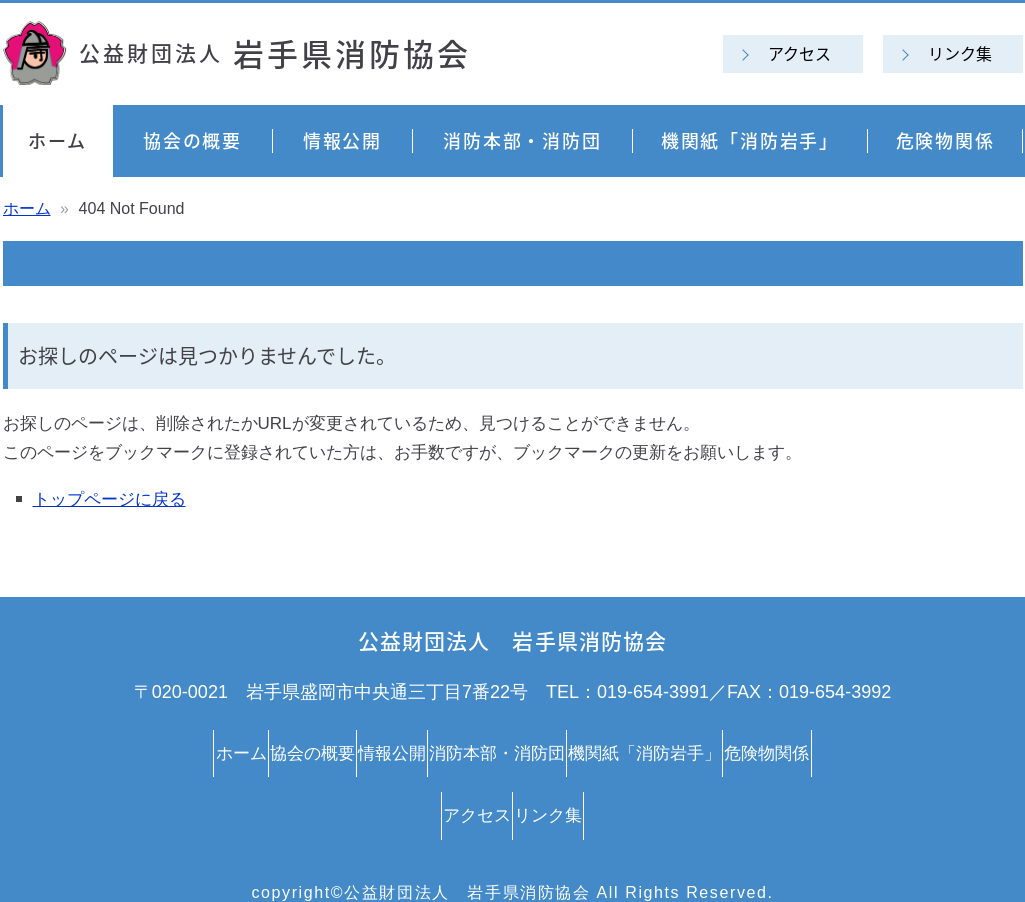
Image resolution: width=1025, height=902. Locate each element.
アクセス (799, 53)
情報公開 (342, 140)
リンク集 (960, 53)
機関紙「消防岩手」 (750, 140)
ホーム (57, 140)
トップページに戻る (109, 499)
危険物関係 (945, 140)
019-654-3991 (653, 692)
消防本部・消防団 (522, 140)
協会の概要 (192, 140)
